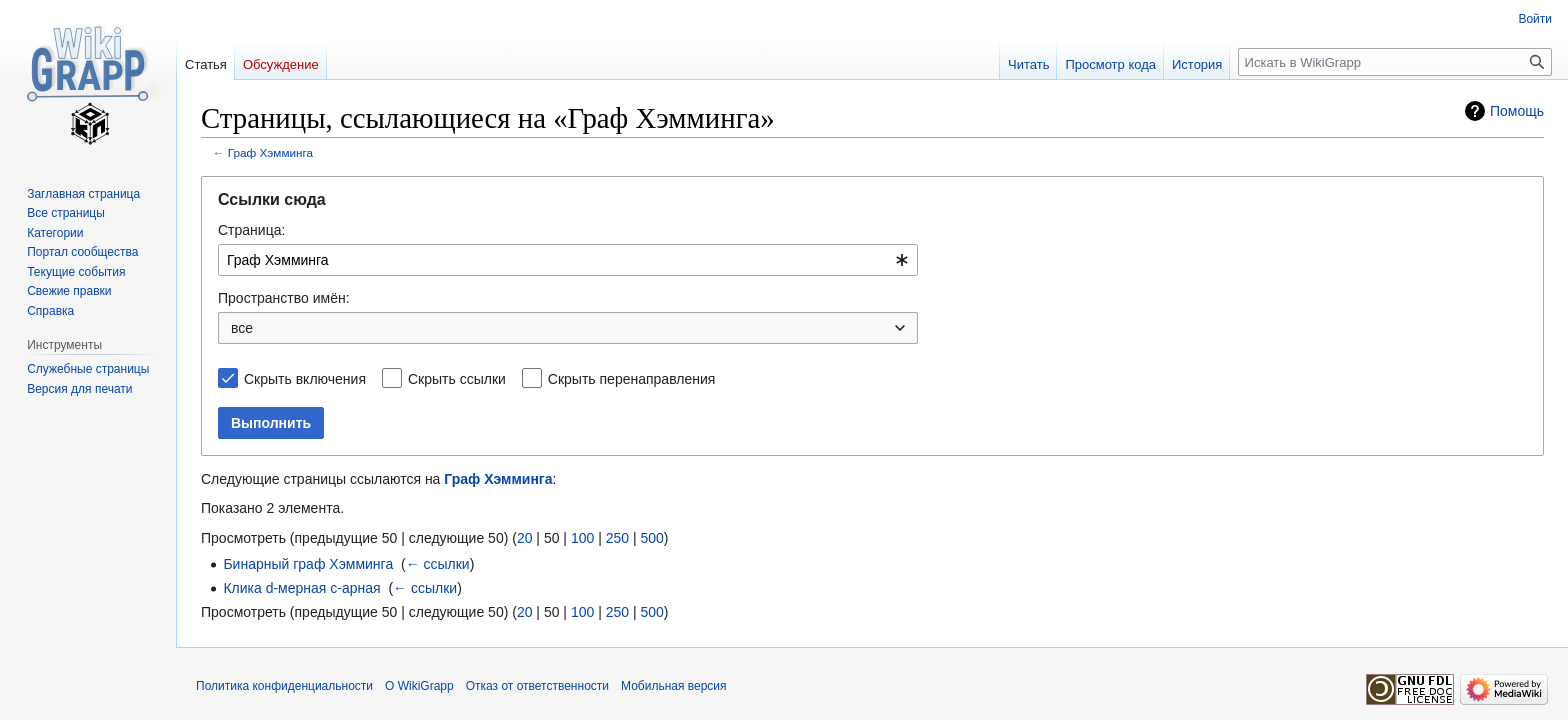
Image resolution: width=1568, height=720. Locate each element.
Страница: (251, 230)
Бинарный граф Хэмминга (308, 564)
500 (651, 538)
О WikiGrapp (419, 686)
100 (582, 538)
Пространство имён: (284, 298)
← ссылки (438, 564)
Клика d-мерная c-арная (301, 588)
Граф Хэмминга (270, 152)
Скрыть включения (305, 379)
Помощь (1517, 111)
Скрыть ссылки (457, 379)
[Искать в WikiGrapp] (1395, 62)
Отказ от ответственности (537, 686)
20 (525, 538)
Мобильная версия (674, 686)
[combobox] (568, 260)
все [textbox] (242, 328)
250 (617, 538)
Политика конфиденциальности (284, 686)
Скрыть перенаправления (632, 379)
